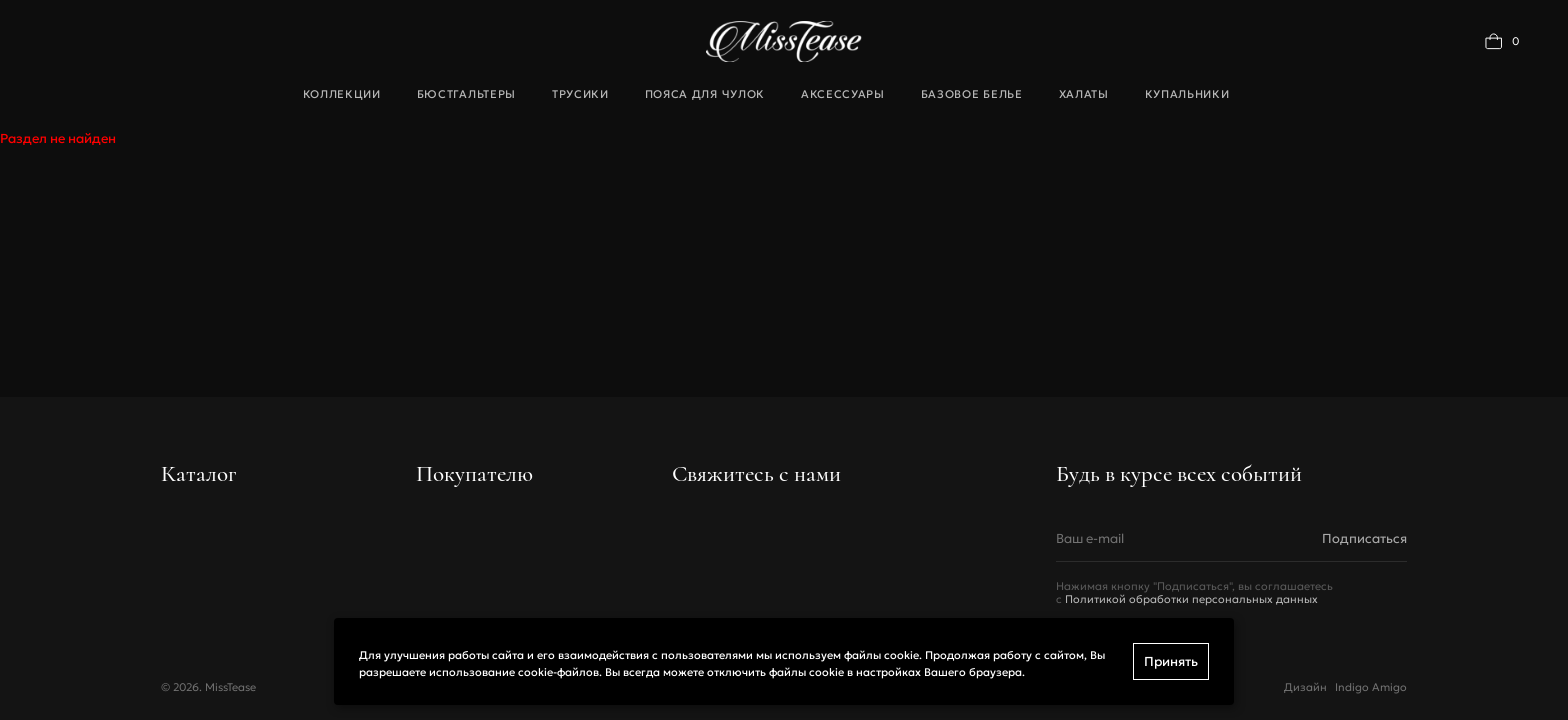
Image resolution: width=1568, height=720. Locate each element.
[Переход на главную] (783, 41)
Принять (1171, 661)
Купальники (1187, 94)
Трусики (580, 94)
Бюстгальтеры (466, 94)
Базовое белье (972, 94)
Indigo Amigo (1371, 687)
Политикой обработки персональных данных (1191, 599)
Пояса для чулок (705, 94)
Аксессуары (843, 94)
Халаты (1084, 94)
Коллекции (342, 94)
